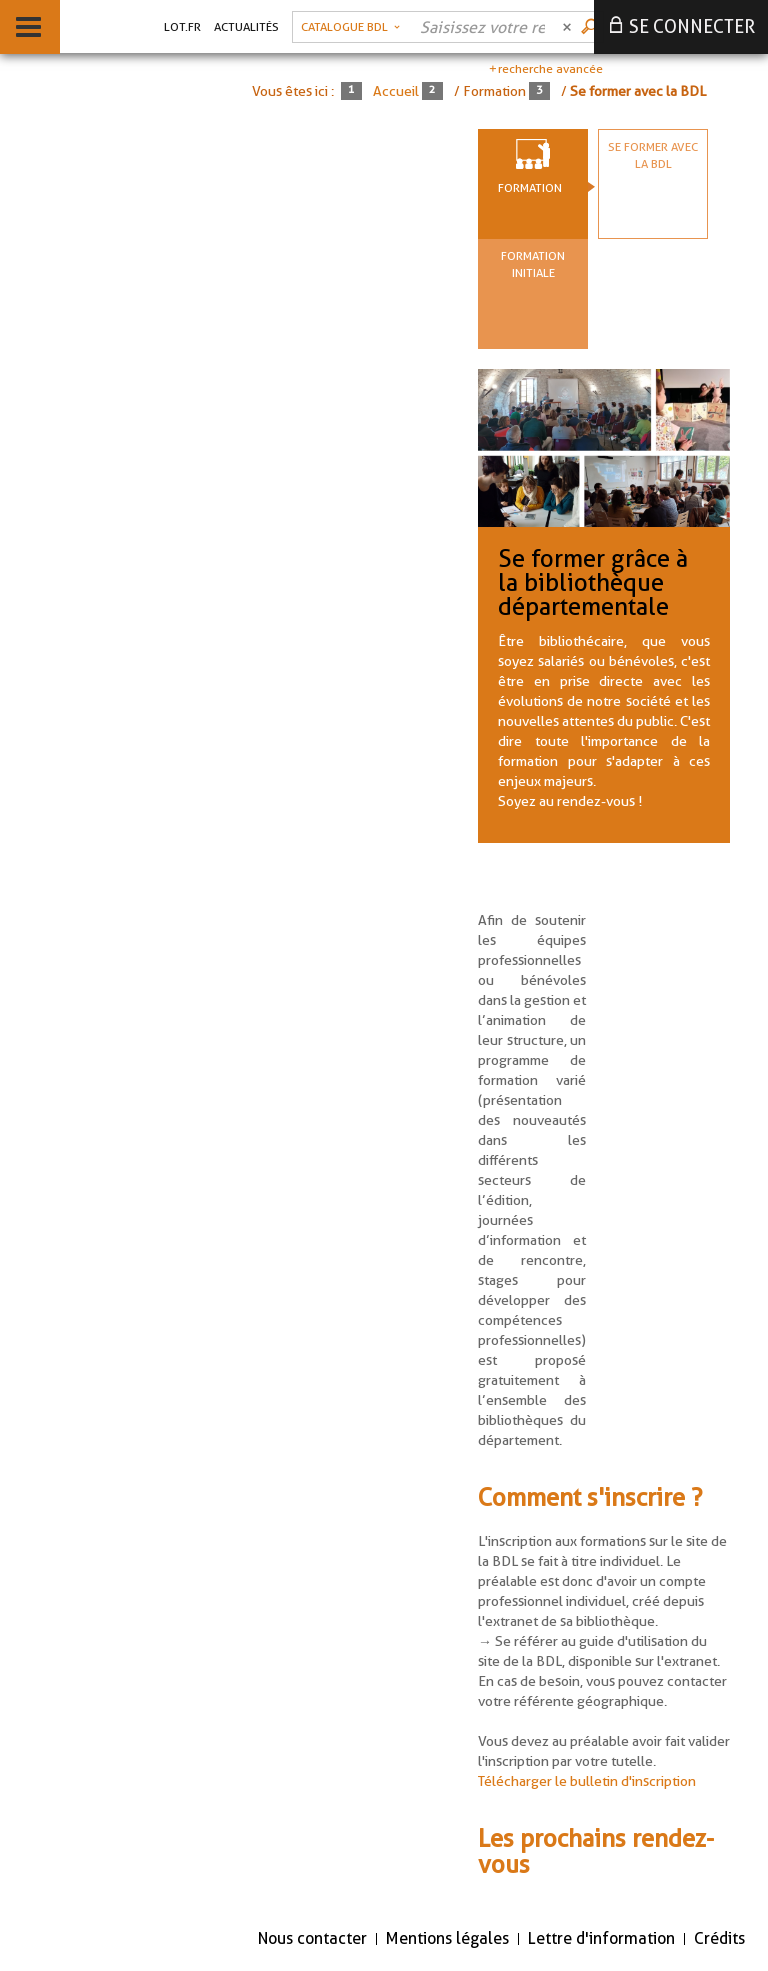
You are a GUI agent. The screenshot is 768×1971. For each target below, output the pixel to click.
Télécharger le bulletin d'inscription (587, 1781)
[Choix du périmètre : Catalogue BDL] (350, 27)
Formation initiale (533, 264)
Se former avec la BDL (653, 155)
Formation (530, 187)
